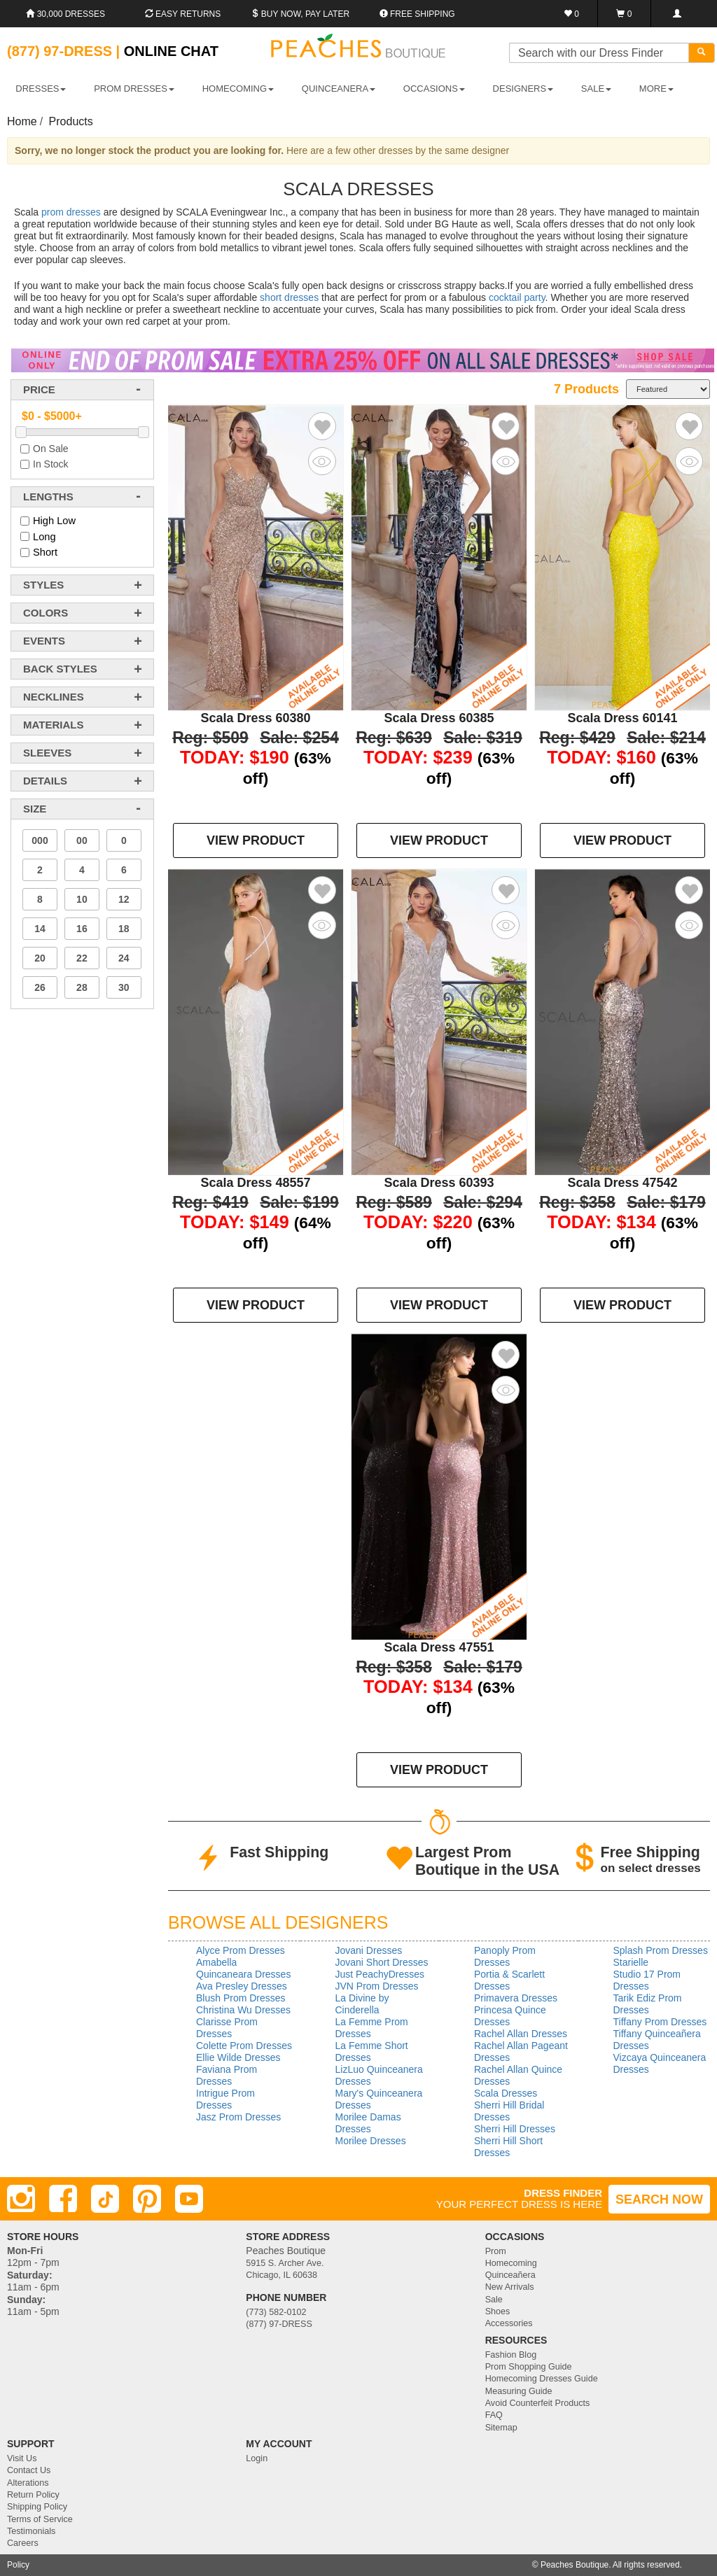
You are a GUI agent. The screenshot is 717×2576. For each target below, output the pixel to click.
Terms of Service (40, 2519)
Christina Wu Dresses (243, 2009)
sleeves (47, 753)
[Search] (701, 53)
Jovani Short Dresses (382, 1962)
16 (82, 928)
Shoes (497, 2311)
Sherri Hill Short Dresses (508, 2146)
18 (124, 928)
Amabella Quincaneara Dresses (243, 1968)
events (44, 641)
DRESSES (40, 88)
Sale (494, 2299)
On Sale (51, 448)
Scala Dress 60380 (255, 718)
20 (40, 958)
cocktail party (517, 297)
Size (34, 809)
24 (124, 958)
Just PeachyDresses (380, 1974)
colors (45, 613)
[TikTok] (105, 2199)
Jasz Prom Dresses (238, 2117)
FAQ (494, 2415)
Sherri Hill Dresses (514, 2128)
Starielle (631, 1962)
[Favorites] (571, 13)
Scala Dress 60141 (622, 718)
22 (82, 958)
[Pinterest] (147, 2199)
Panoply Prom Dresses (505, 1956)
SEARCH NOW (659, 2200)
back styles (60, 669)
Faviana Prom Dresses (226, 2075)
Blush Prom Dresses (241, 1998)
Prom (495, 2251)
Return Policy (33, 2495)
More (656, 88)
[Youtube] (189, 2199)
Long (44, 536)
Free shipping (417, 14)
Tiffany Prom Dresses (660, 2021)
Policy (18, 2565)
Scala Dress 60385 (439, 718)
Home (22, 121)
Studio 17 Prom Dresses (647, 1980)
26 (40, 987)
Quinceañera (510, 2275)
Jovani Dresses (369, 1950)
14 (40, 928)
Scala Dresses (505, 2093)
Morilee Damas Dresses (368, 2122)
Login (256, 2458)
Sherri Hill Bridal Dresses (509, 2111)
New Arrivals (509, 2287)
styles (43, 585)
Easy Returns (183, 14)
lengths (48, 496)
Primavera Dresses (515, 1998)
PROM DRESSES (134, 88)
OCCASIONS (434, 88)
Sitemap (501, 2428)
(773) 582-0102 (276, 2312)
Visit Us (21, 2458)
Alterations (28, 2483)
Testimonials (31, 2531)
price (39, 389)
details (45, 781)
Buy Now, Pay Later (300, 14)
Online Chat (171, 51)
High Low (54, 520)
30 (124, 987)
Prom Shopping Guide (528, 2367)
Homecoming (511, 2263)
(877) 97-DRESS (279, 2324)
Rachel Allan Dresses (520, 2033)
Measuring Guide (518, 2391)
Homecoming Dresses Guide (541, 2379)
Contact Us (28, 2470)
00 (82, 840)
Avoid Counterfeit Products (537, 2403)
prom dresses (71, 212)
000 (40, 840)
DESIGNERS (523, 88)
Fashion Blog (511, 2355)
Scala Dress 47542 (622, 1183)
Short (45, 552)
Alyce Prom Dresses (240, 1950)
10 (82, 899)
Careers (23, 2543)
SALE (596, 88)
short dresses (289, 297)
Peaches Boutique (574, 2565)
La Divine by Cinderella (362, 2003)
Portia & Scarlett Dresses (509, 1980)
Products (71, 121)
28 (82, 987)
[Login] (676, 13)
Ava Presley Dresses (241, 1986)
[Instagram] (21, 2199)
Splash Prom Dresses (660, 1950)
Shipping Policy (37, 2507)
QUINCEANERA (338, 88)
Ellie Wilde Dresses (238, 2057)
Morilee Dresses (370, 2140)
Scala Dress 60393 (439, 1183)
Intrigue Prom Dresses (225, 2099)
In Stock (51, 464)
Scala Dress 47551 (439, 1647)
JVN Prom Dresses (377, 1986)
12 (124, 899)
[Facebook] (63, 2199)
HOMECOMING (238, 88)
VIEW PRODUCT (256, 840)
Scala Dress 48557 (255, 1183)
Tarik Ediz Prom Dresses (647, 2003)
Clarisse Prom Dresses (227, 2027)
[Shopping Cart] (624, 13)
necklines (53, 697)
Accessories (509, 2323)
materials (53, 725)
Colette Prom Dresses (244, 2045)
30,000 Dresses (65, 14)
